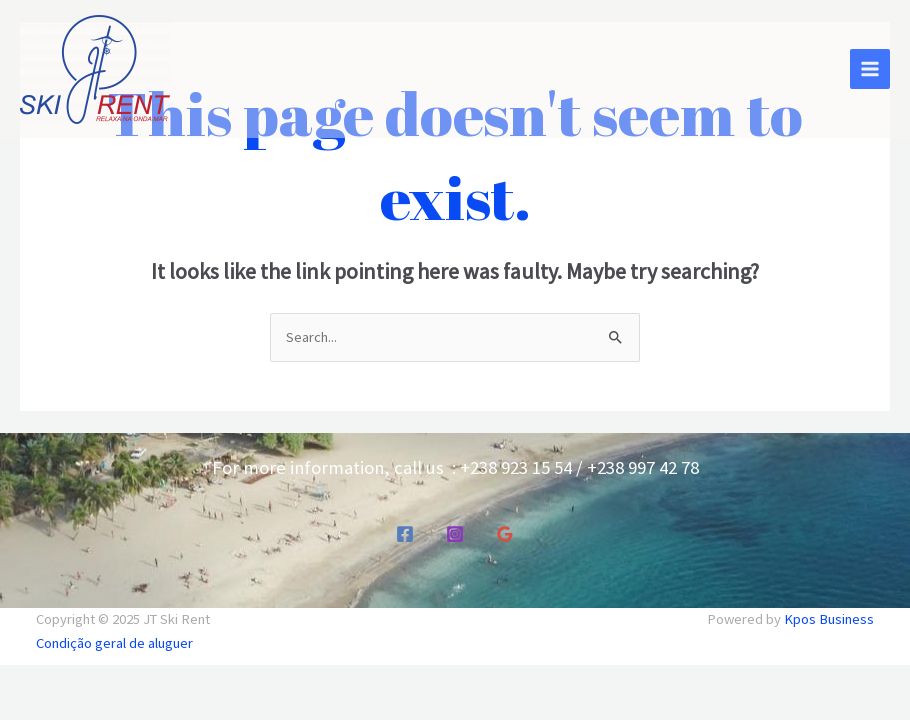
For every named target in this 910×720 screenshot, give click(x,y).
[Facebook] (405, 534)
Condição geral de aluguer (114, 643)
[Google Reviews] (505, 534)
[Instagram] (455, 534)
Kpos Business (829, 619)
